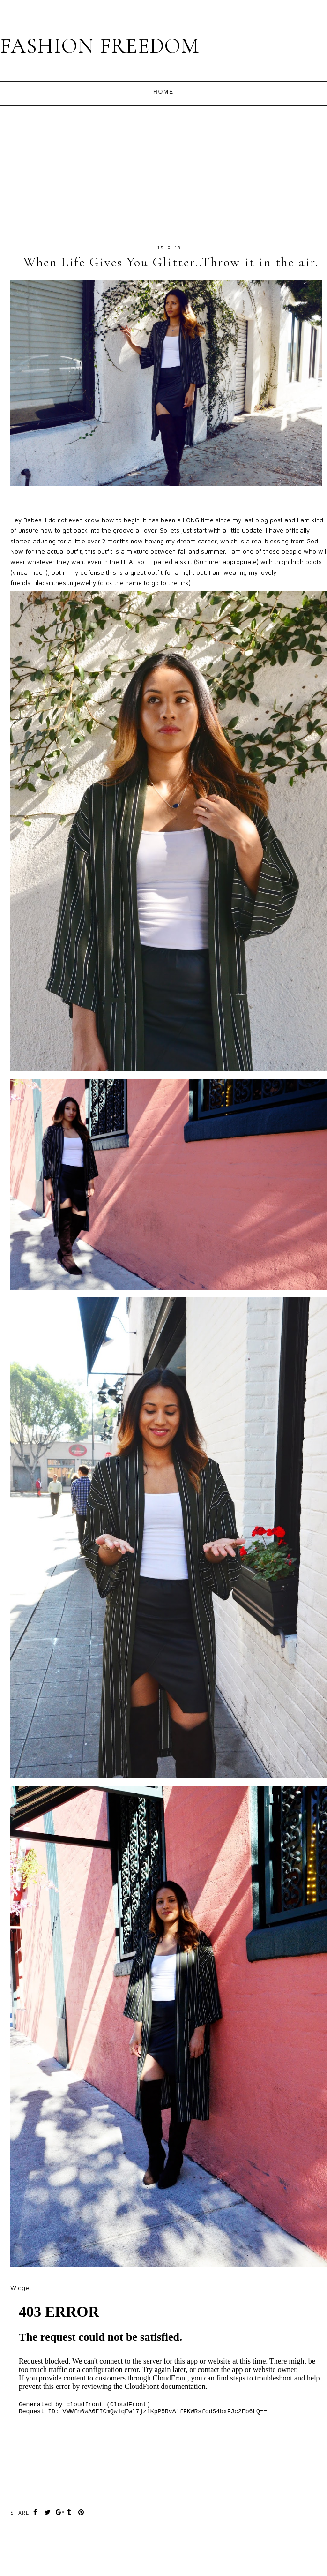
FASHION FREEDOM (99, 46)
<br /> (169, 2387)
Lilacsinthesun (52, 583)
